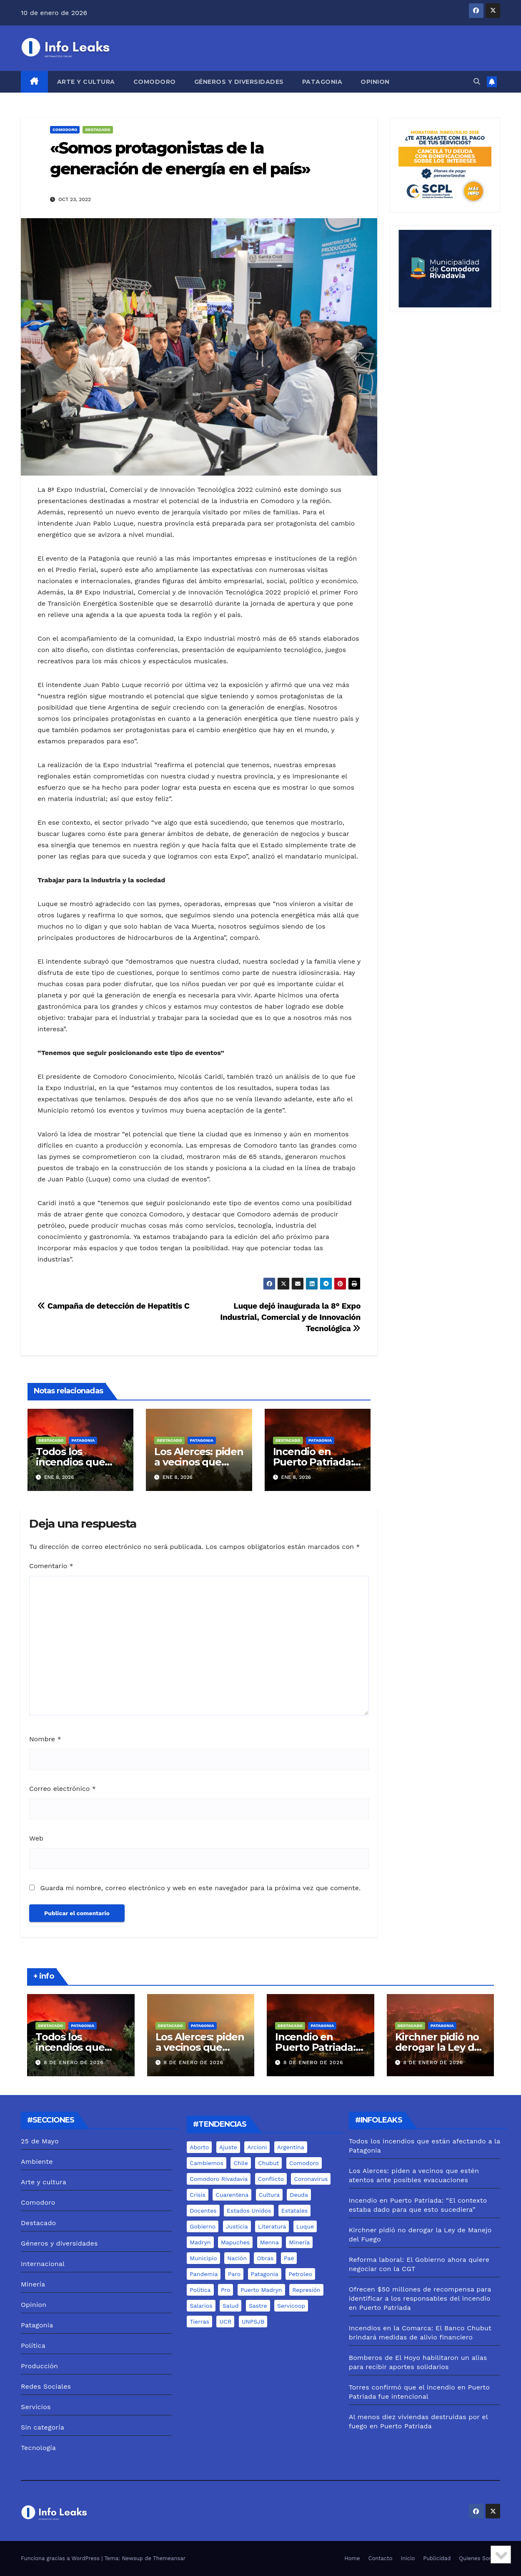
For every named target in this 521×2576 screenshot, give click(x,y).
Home (352, 2558)
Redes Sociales (46, 2386)
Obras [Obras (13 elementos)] (265, 2258)
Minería (33, 2284)
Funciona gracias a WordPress (61, 2558)
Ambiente (37, 2162)
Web (36, 1838)
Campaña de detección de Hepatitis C (114, 1306)
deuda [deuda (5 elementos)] (299, 2194)
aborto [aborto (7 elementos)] (199, 2147)
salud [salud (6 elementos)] (230, 2305)
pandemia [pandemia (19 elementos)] (204, 2274)
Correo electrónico (62, 1789)
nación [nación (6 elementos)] (237, 2258)
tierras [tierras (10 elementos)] (199, 2321)
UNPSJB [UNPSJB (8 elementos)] (253, 2321)
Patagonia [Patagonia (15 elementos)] (264, 2274)
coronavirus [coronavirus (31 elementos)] (311, 2179)
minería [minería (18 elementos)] (299, 2242)
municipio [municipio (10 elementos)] (203, 2258)
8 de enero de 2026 (74, 2062)
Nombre (45, 1739)
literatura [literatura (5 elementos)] (272, 2226)
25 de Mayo (40, 2141)
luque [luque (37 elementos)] (305, 2226)
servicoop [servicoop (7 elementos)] (291, 2305)
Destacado (97, 129)
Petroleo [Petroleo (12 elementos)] (300, 2274)
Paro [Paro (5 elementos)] (234, 2274)
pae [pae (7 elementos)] (289, 2258)
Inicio (408, 2558)
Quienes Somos (479, 2558)
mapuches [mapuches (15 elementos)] (235, 2242)
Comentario (51, 1566)
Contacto (380, 2558)
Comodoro (154, 82)
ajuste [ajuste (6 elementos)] (228, 2147)
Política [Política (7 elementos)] (200, 2289)
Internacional (43, 2264)
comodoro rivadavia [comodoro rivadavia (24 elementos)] (219, 2179)
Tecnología (38, 2448)
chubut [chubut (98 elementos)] (268, 2163)
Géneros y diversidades (239, 82)
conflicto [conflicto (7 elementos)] (271, 2179)
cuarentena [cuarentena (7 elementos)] (231, 2194)
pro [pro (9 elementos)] (225, 2289)
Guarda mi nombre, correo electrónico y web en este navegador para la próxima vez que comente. (200, 1888)
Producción (39, 2366)
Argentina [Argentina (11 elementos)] (290, 2147)
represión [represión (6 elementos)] (306, 2289)
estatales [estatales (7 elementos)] (294, 2210)
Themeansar (169, 2558)
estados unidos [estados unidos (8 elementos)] (249, 2210)
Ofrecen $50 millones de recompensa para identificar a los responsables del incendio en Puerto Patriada (420, 2298)
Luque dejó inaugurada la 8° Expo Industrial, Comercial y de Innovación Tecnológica (290, 1317)
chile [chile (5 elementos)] (240, 2163)
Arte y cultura (86, 82)
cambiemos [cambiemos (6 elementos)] (206, 2163)
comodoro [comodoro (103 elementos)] (304, 2163)
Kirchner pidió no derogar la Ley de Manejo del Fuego (439, 2047)
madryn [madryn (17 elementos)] (200, 2242)
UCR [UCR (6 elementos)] (225, 2321)
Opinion (375, 82)
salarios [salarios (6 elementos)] (201, 2305)
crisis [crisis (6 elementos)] (197, 2194)
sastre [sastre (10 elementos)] (258, 2305)
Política (33, 2345)
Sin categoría (42, 2427)
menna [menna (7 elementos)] (269, 2242)
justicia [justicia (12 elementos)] (237, 2226)
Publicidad (437, 2558)
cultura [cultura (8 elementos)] (269, 2194)
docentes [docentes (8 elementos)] (203, 2210)
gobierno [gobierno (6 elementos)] (202, 2226)
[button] (476, 82)
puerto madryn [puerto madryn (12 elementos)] (261, 2289)
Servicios (36, 2407)
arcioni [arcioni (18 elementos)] (257, 2147)
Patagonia (322, 82)
